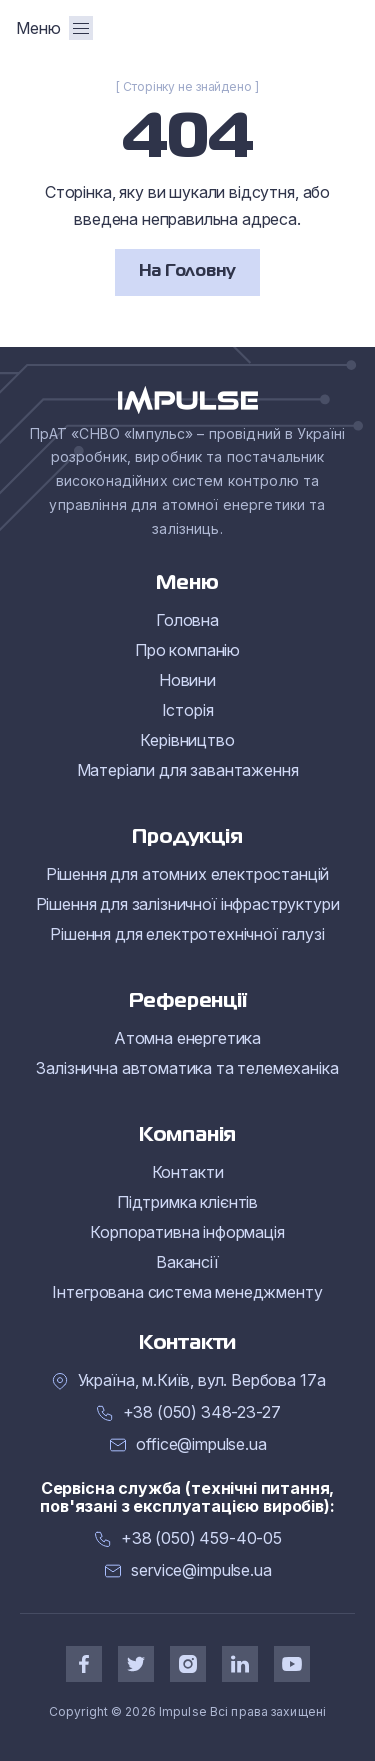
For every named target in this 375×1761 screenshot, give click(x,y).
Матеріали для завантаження (188, 770)
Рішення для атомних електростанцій (188, 874)
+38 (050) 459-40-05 (201, 1538)
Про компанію (187, 650)
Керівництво (187, 740)
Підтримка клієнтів (187, 1202)
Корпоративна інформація (187, 1232)
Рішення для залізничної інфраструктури (188, 904)
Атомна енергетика (187, 1038)
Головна (187, 620)
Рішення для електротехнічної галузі (187, 934)
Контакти (188, 1172)
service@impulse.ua (201, 1570)
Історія (188, 710)
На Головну (187, 272)
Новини (187, 680)
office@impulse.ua (201, 1444)
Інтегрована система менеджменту (187, 1292)
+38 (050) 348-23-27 (202, 1412)
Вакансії (187, 1262)
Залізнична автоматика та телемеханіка (187, 1068)
